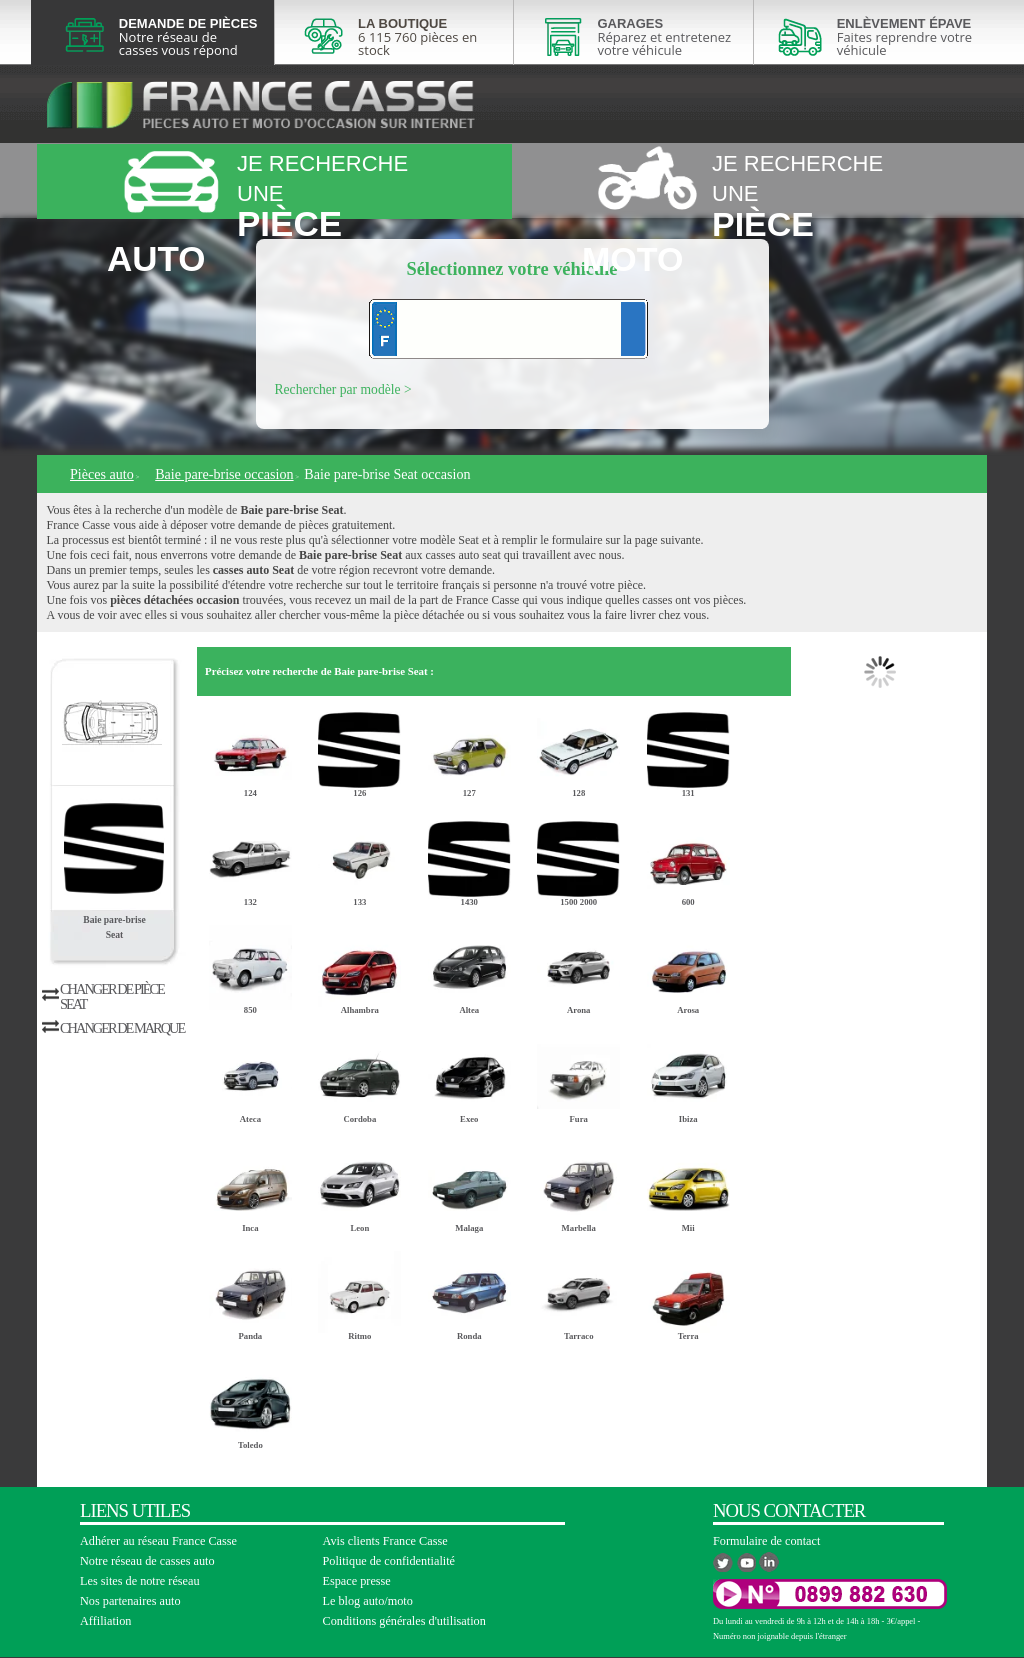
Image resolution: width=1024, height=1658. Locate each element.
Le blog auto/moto (368, 1601)
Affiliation (105, 1621)
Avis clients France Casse (385, 1541)
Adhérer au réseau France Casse (158, 1541)
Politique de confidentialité (389, 1561)
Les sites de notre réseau (140, 1581)
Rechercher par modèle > (343, 389)
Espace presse (357, 1581)
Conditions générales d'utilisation (404, 1621)
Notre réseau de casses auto (147, 1561)
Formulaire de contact (766, 1541)
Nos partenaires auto (130, 1601)
